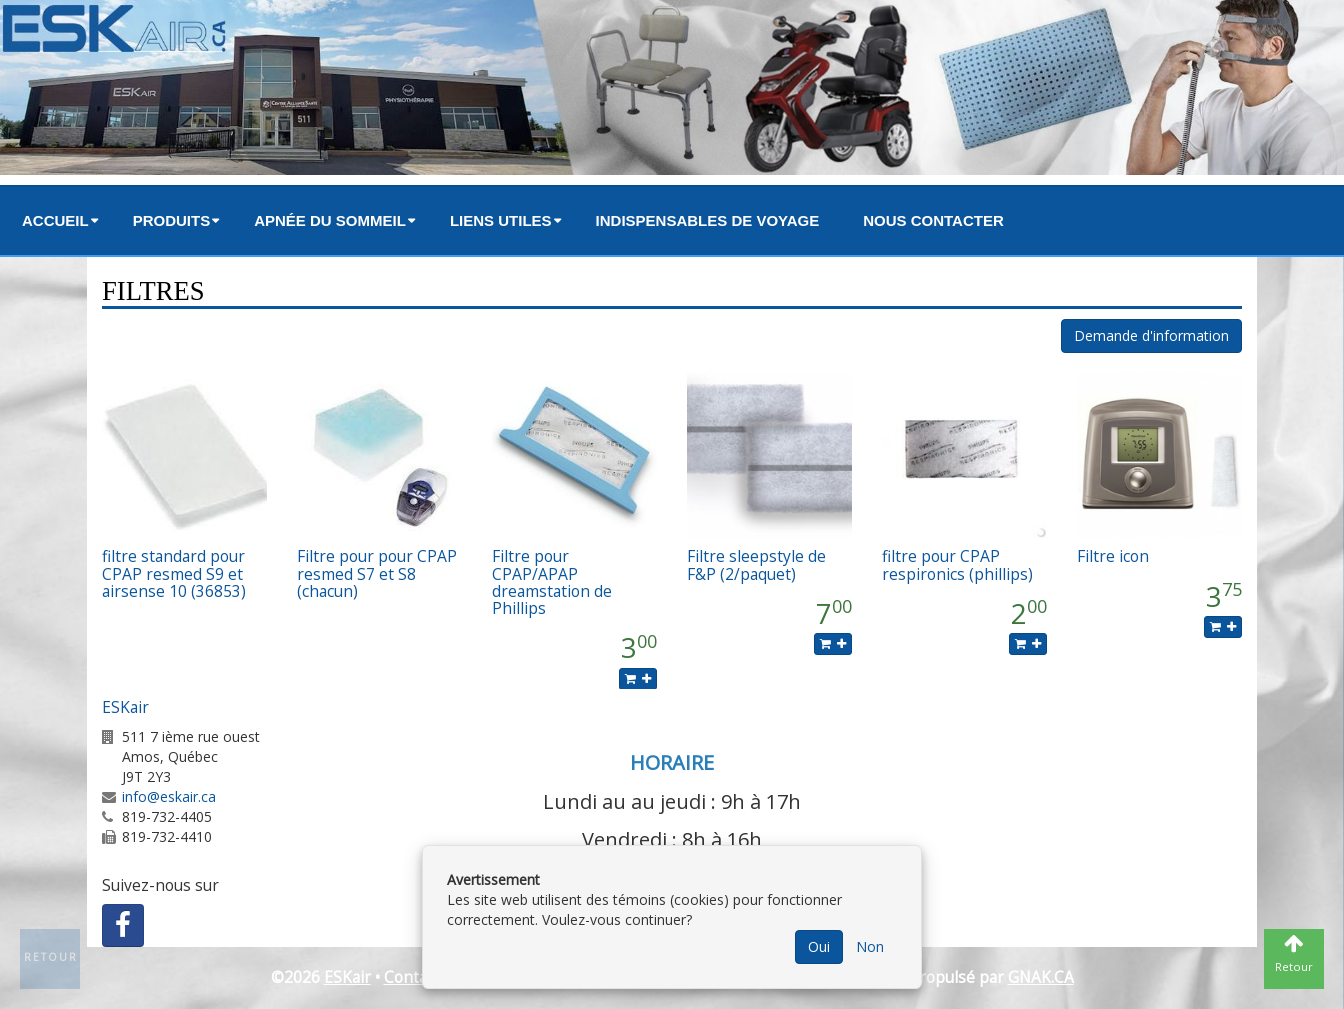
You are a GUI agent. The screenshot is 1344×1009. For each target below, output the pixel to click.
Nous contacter (933, 220)
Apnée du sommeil (330, 220)
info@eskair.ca (169, 796)
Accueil (55, 220)
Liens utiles (501, 220)
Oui (819, 946)
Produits (172, 220)
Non (870, 946)
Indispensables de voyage (708, 220)
